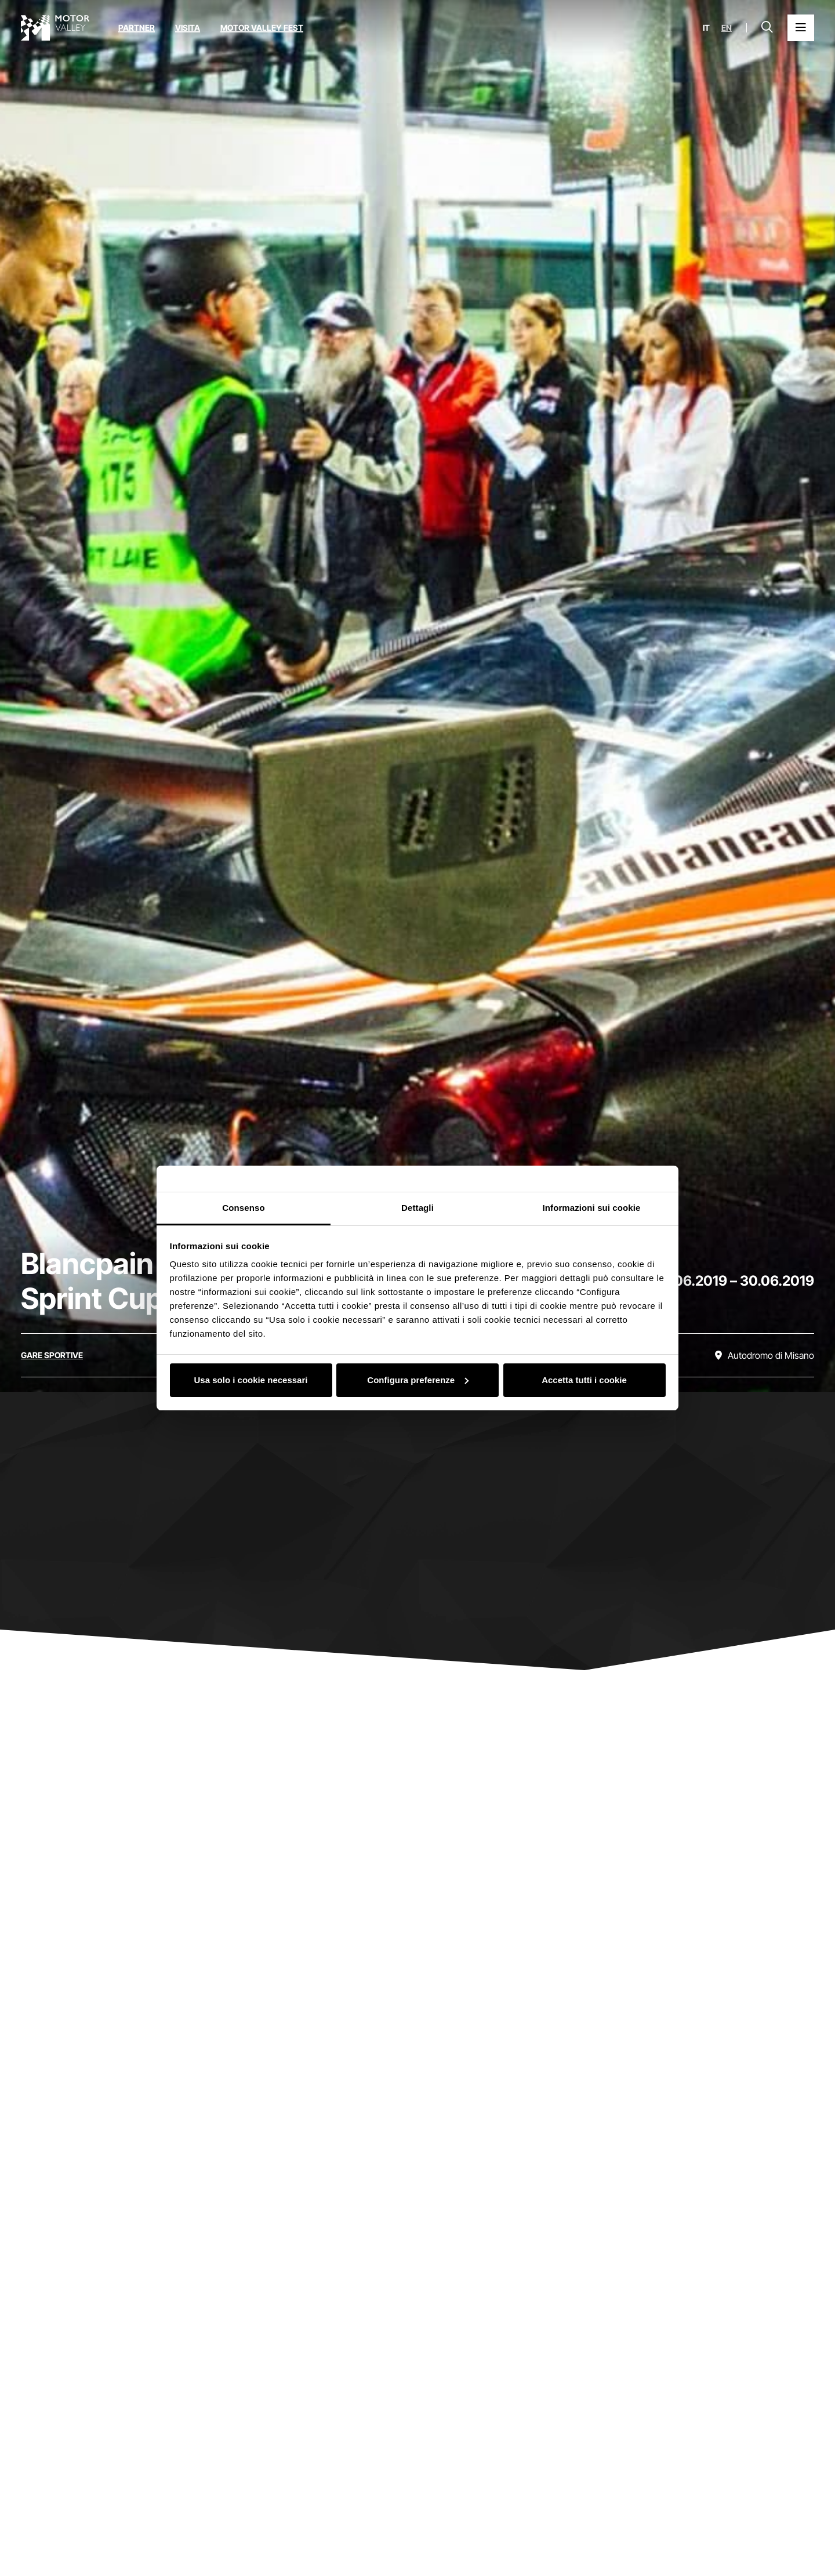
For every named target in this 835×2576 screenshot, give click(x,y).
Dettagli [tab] (417, 1208)
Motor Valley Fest (261, 27)
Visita (187, 27)
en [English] (726, 27)
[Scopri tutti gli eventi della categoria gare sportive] (52, 1355)
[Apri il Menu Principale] (800, 27)
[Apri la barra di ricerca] (767, 28)
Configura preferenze (418, 1380)
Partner (136, 27)
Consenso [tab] (243, 1208)
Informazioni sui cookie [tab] (592, 1208)
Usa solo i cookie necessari (251, 1380)
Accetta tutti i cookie (584, 1380)
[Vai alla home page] (55, 28)
